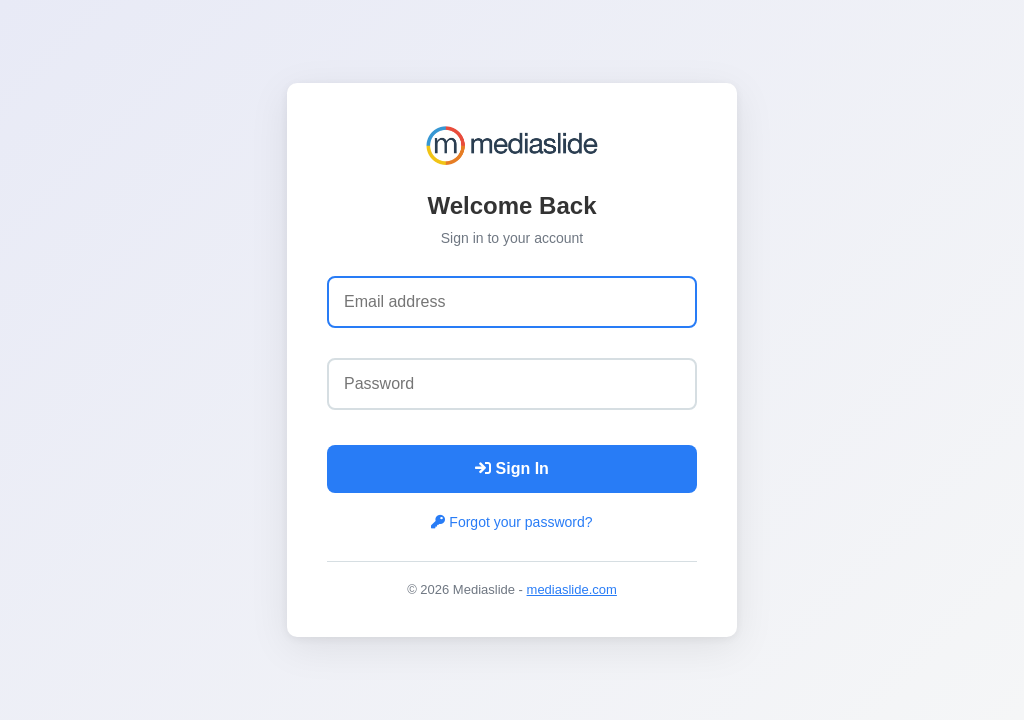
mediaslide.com (572, 589)
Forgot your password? (511, 522)
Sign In (512, 468)
